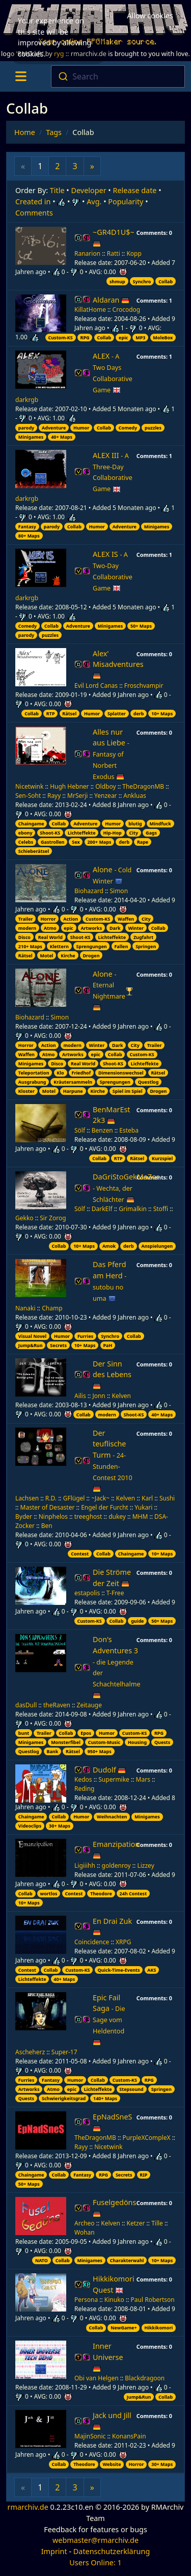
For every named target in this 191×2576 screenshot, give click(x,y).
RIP (143, 2174)
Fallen (121, 946)
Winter (136, 928)
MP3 (140, 337)
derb (138, 713)
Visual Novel (32, 1336)
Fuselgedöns (114, 2207)
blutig (135, 823)
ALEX (112, 372)
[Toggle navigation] (20, 76)
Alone (112, 875)
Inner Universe (108, 2357)
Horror (48, 919)
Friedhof (81, 1072)
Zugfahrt (143, 937)
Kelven (121, 1395)
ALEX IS (112, 571)
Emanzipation (116, 1849)
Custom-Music (104, 1742)
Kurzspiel (162, 1158)
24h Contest (133, 1893)
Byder (23, 1516)
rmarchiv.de (28, 2507)
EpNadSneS (112, 2122)
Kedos (83, 1779)
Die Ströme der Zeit (112, 1577)
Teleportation (33, 1072)
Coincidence (91, 1942)
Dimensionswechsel (121, 1072)
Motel (46, 955)
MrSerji (77, 795)
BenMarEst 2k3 (111, 1115)
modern (27, 928)
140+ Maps (105, 2098)
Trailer (25, 919)
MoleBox (163, 337)
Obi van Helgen (96, 2378)
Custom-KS (60, 337)
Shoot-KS (50, 832)
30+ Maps (59, 1825)
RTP (50, 713)
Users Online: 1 (95, 2562)
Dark (115, 928)
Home (24, 132)
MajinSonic (89, 2436)
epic (123, 337)
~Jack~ (100, 1498)
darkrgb (26, 399)
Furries (85, 1336)
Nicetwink (29, 786)
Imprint (54, 2551)
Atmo (50, 928)
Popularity (125, 201)
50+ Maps (141, 626)
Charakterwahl (127, 2260)
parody (26, 427)
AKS (151, 1970)
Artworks (91, 928)
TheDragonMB (143, 786)
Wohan (84, 2232)
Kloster (26, 1091)
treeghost (88, 1516)
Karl (147, 1498)
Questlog (148, 1082)
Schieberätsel (33, 851)
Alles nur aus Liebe (111, 754)
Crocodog (127, 309)
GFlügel (74, 1498)
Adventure (54, 427)
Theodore (101, 1893)
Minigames (30, 437)
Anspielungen (157, 1246)
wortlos (49, 1893)
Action (70, 919)
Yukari (143, 1507)
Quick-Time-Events (118, 1970)
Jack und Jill (112, 2420)
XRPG (123, 1942)
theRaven (56, 1705)
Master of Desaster (47, 1507)
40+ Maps (61, 437)
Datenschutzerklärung (111, 2551)
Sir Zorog (53, 1218)
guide (137, 1621)
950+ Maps (100, 1751)
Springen (145, 946)
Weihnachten (112, 1816)
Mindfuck (160, 823)
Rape (142, 842)
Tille (157, 2223)
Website (112, 2464)
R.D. (51, 1498)
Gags (151, 832)
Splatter (116, 713)
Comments (34, 213)
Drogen (91, 955)
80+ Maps (29, 535)
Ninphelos (53, 1516)
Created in (32, 201)
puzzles (153, 427)
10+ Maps (162, 713)
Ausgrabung (32, 1082)
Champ (52, 1308)
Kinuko (114, 2299)
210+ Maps (30, 946)
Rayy (54, 795)
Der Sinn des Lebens (112, 1374)
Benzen (102, 1130)
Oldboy (105, 786)
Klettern (59, 946)
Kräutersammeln (72, 1082)
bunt (23, 1733)
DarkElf (102, 1208)
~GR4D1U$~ (113, 237)
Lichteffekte (82, 832)
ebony (25, 832)
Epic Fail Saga (109, 2020)
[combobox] (118, 76)
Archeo (84, 2223)
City (134, 832)
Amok (109, 1246)
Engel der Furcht (104, 1507)
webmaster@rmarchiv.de (95, 2540)
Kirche (68, 955)
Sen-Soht (28, 795)
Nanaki (25, 1308)
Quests (162, 1742)
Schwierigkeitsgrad (64, 2098)
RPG (85, 337)
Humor (81, 427)
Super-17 (64, 2052)
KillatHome (90, 309)
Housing (137, 1742)
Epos (85, 1733)
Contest (80, 1553)
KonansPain (129, 2436)
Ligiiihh (84, 1865)
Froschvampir (143, 685)
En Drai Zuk (112, 1926)
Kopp (133, 253)
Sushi (167, 1498)
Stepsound (131, 2089)
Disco (24, 937)
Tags (54, 132)
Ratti (113, 253)
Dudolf (109, 1770)
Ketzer (136, 2223)
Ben (46, 1525)
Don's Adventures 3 (117, 1667)
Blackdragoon (145, 2378)
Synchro (142, 281)
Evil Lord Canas (96, 685)
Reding (84, 1788)
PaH (107, 1345)
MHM (140, 1516)
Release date (135, 190)
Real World (50, 937)
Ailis (80, 1395)
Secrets (58, 1345)
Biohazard (88, 891)
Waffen (126, 919)
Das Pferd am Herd (109, 1280)
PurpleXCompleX (147, 2137)
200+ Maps (99, 842)
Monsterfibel (65, 1742)
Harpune (73, 1091)
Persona (86, 2299)
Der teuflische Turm (112, 1460)
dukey (117, 1516)
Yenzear (105, 795)
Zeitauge (89, 1705)
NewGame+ (124, 2327)
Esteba (129, 1130)
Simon (119, 891)
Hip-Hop (112, 832)
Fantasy (27, 526)
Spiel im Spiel (128, 1091)
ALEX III (112, 472)
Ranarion (87, 253)
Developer (88, 190)
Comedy (128, 427)
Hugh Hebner (69, 786)
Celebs (25, 842)
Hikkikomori (158, 2327)
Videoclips (29, 1825)
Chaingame (31, 823)
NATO (41, 2260)
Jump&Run (30, 1345)
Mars (143, 1779)
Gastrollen (52, 842)
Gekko (24, 1218)
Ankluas (134, 795)
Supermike (113, 1779)
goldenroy (116, 1865)
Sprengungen (91, 946)
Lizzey (145, 1865)
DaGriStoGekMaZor (126, 1188)
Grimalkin (133, 1208)
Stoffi (161, 1208)
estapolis (87, 1593)
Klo (60, 1072)
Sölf (79, 1130)
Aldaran (111, 300)
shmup (117, 281)
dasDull (26, 1705)
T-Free (115, 1593)
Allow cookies (150, 14)
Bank (52, 1751)
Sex (75, 842)
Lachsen (27, 1498)
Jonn (98, 1395)
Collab (165, 281)
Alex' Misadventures (118, 664)
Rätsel (69, 713)
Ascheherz (30, 2052)
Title (57, 190)
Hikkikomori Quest (113, 2284)
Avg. (94, 201)
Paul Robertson (153, 2299)
